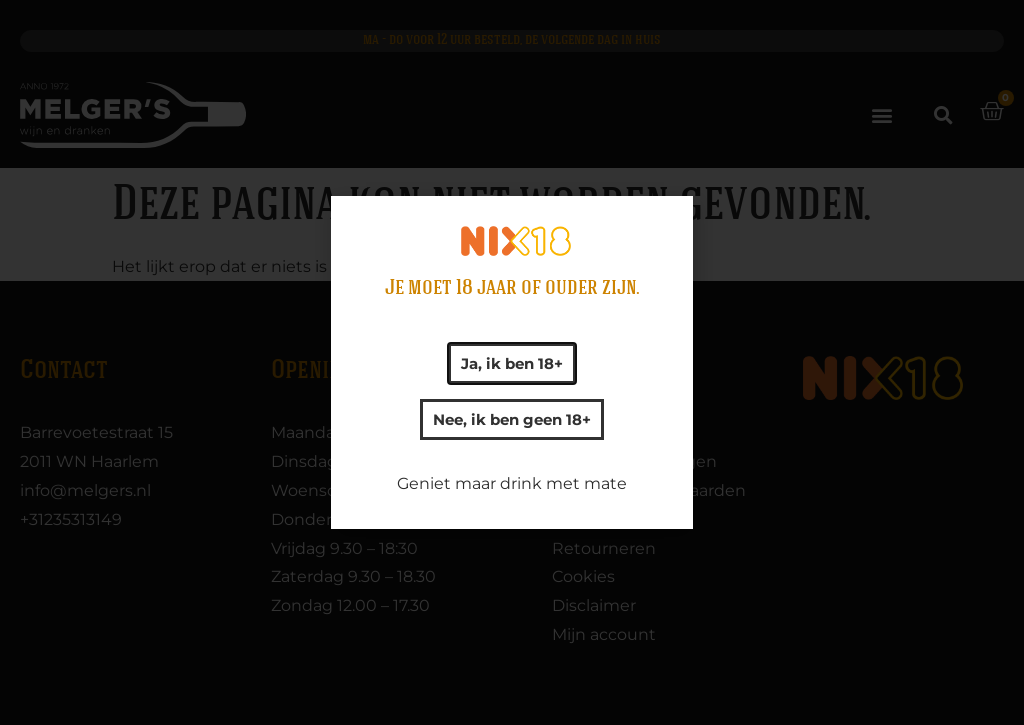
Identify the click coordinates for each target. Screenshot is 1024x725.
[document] (512, 362)
